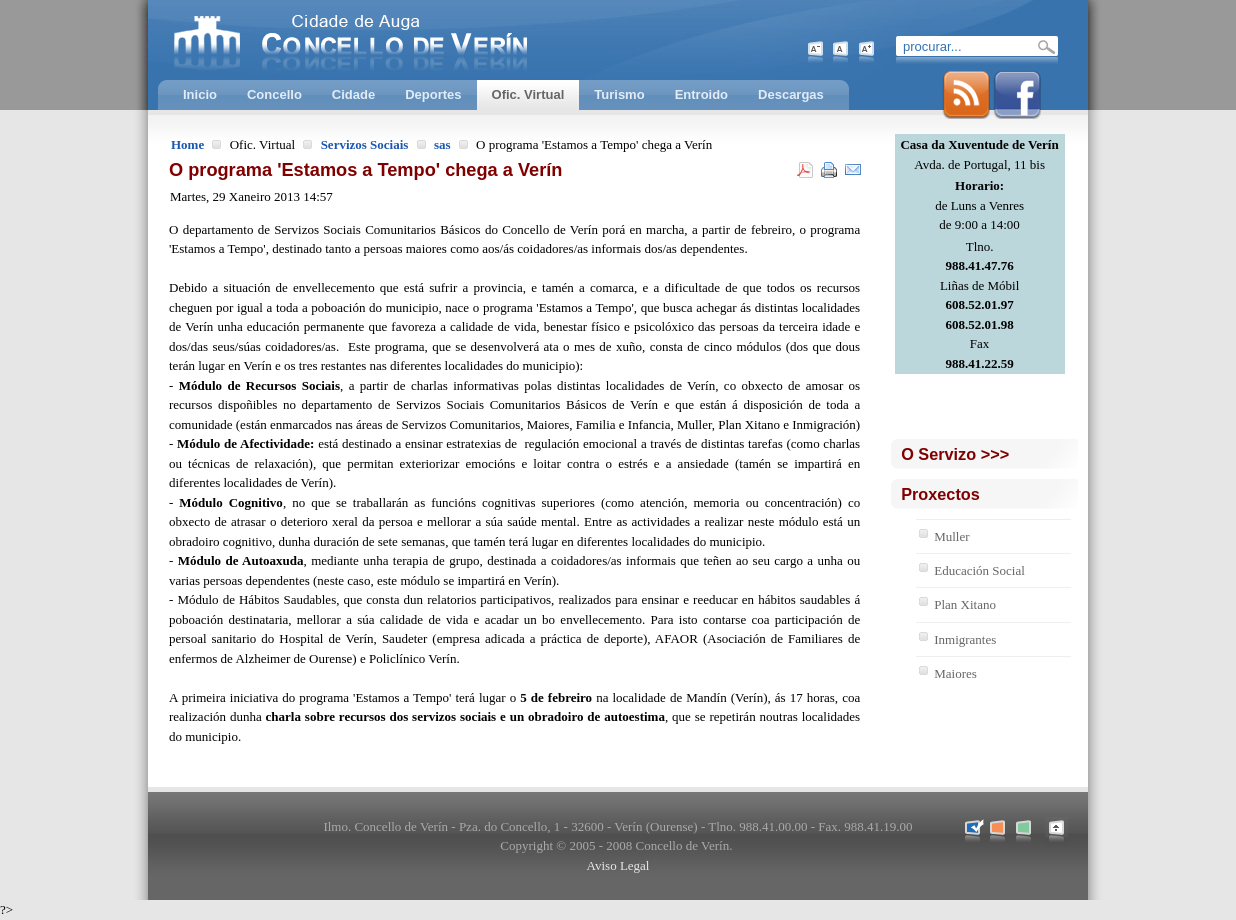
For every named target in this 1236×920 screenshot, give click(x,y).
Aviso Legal (618, 865)
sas (442, 144)
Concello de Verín (433, 40)
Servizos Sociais (365, 144)
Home (187, 144)
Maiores (955, 673)
